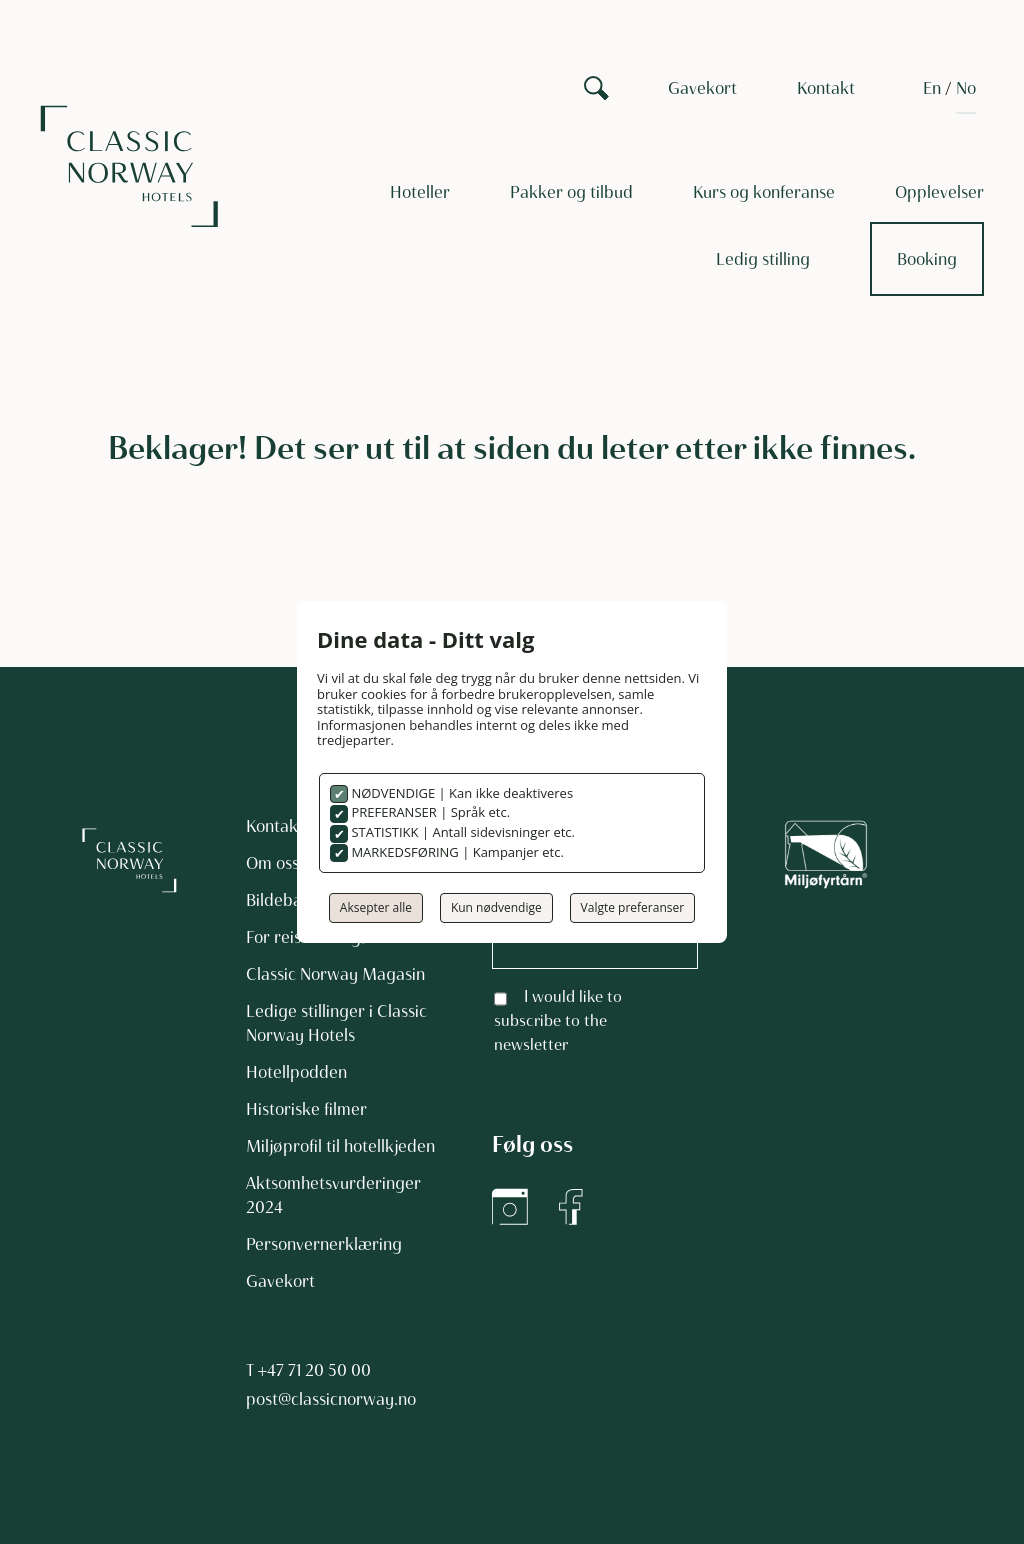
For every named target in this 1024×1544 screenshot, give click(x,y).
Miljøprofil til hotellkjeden (340, 1146)
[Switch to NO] (966, 88)
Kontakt (826, 88)
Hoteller (420, 192)
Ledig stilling (763, 259)
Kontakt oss (288, 826)
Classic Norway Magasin (335, 974)
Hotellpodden (296, 1072)
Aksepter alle (376, 907)
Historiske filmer (306, 1109)
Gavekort (702, 88)
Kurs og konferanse (764, 192)
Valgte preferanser (633, 907)
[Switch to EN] (932, 88)
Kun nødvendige (496, 907)
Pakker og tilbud (571, 192)
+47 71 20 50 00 (314, 1370)
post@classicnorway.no (331, 1399)
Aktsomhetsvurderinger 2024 (333, 1195)
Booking (927, 259)
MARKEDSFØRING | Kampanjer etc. (456, 852)
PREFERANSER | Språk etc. (429, 812)
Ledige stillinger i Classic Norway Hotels (336, 1023)
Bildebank (283, 900)
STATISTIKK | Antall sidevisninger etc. (461, 832)
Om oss (272, 863)
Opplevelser (939, 192)
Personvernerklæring (324, 1244)
